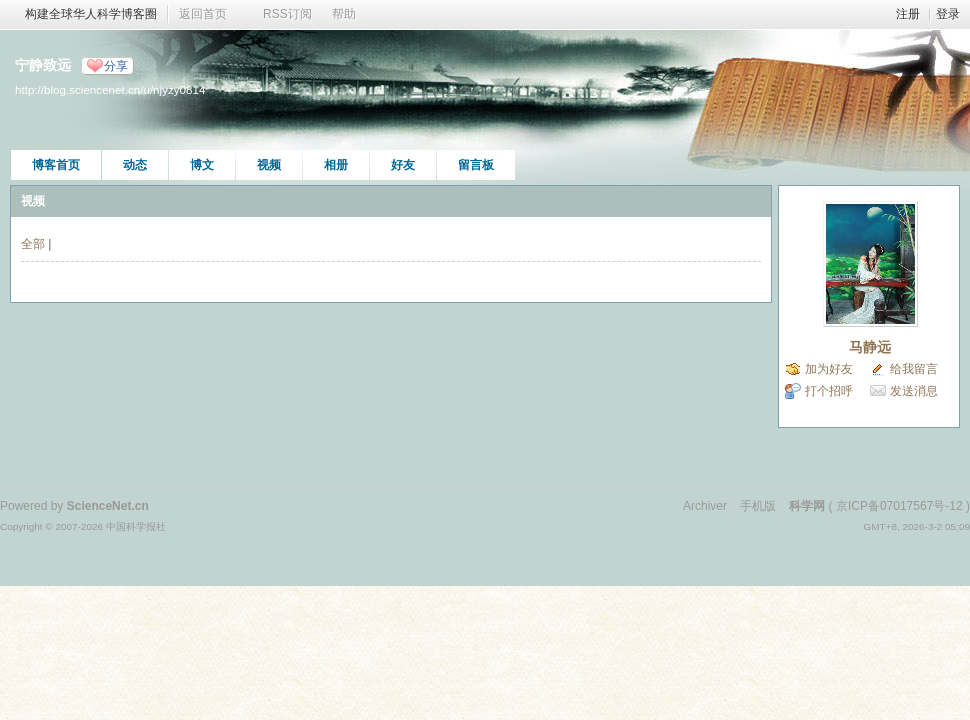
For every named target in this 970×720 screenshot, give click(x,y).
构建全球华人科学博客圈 (91, 14)
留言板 (476, 165)
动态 (135, 165)
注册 (908, 14)
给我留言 (914, 369)
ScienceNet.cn (108, 506)
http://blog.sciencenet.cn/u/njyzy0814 (110, 89)
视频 (269, 165)
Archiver (705, 506)
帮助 (344, 14)
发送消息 (914, 391)
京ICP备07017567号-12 (899, 506)
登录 (948, 14)
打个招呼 (829, 391)
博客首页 (56, 165)
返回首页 (203, 14)
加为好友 (829, 369)
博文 (202, 165)
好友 (403, 165)
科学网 (807, 506)
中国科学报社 (136, 526)
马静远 (870, 347)
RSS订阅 (287, 14)
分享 (116, 66)
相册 (336, 165)
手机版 (758, 506)
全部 (33, 244)
